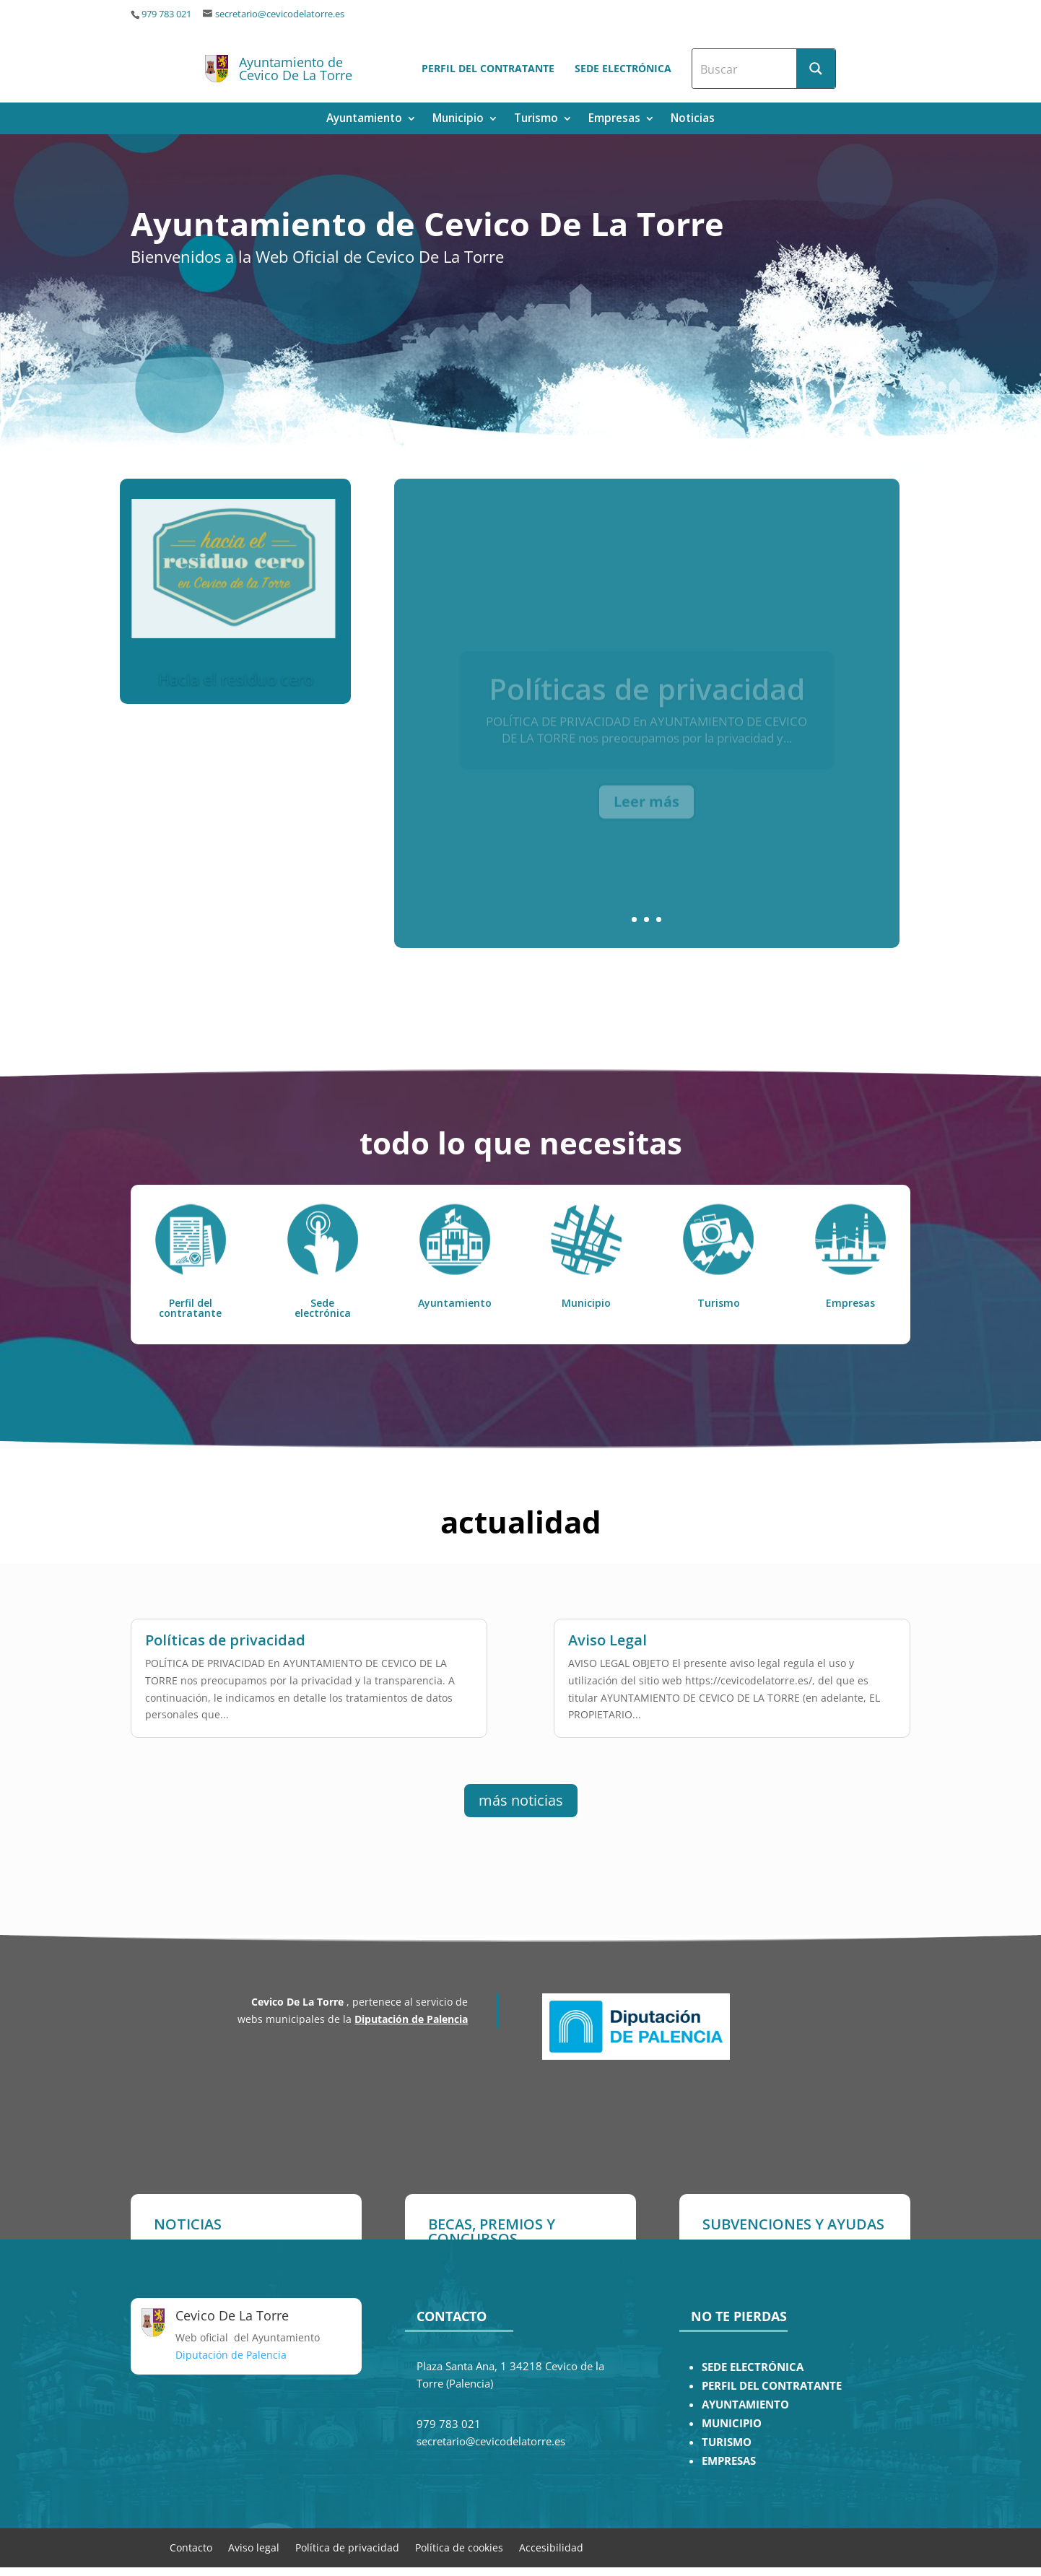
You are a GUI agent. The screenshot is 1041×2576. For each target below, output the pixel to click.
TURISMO (727, 2442)
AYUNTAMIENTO (745, 2404)
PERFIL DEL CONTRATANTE (772, 2385)
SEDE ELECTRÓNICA (752, 2367)
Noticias (693, 119)
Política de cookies (459, 2547)
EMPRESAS (729, 2460)
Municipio (458, 119)
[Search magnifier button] (815, 68)
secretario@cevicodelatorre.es (279, 14)
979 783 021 (166, 14)
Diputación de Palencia (411, 2019)
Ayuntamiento (364, 119)
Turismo (536, 119)
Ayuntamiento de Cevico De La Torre (295, 68)
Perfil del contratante (488, 68)
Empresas (614, 119)
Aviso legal (253, 2547)
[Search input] (745, 68)
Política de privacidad (347, 2547)
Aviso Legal (607, 1623)
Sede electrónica (623, 68)
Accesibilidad (551, 2547)
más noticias (521, 1800)
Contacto (191, 2547)
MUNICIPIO (732, 2423)
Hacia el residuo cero (235, 681)
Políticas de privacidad (225, 1623)
